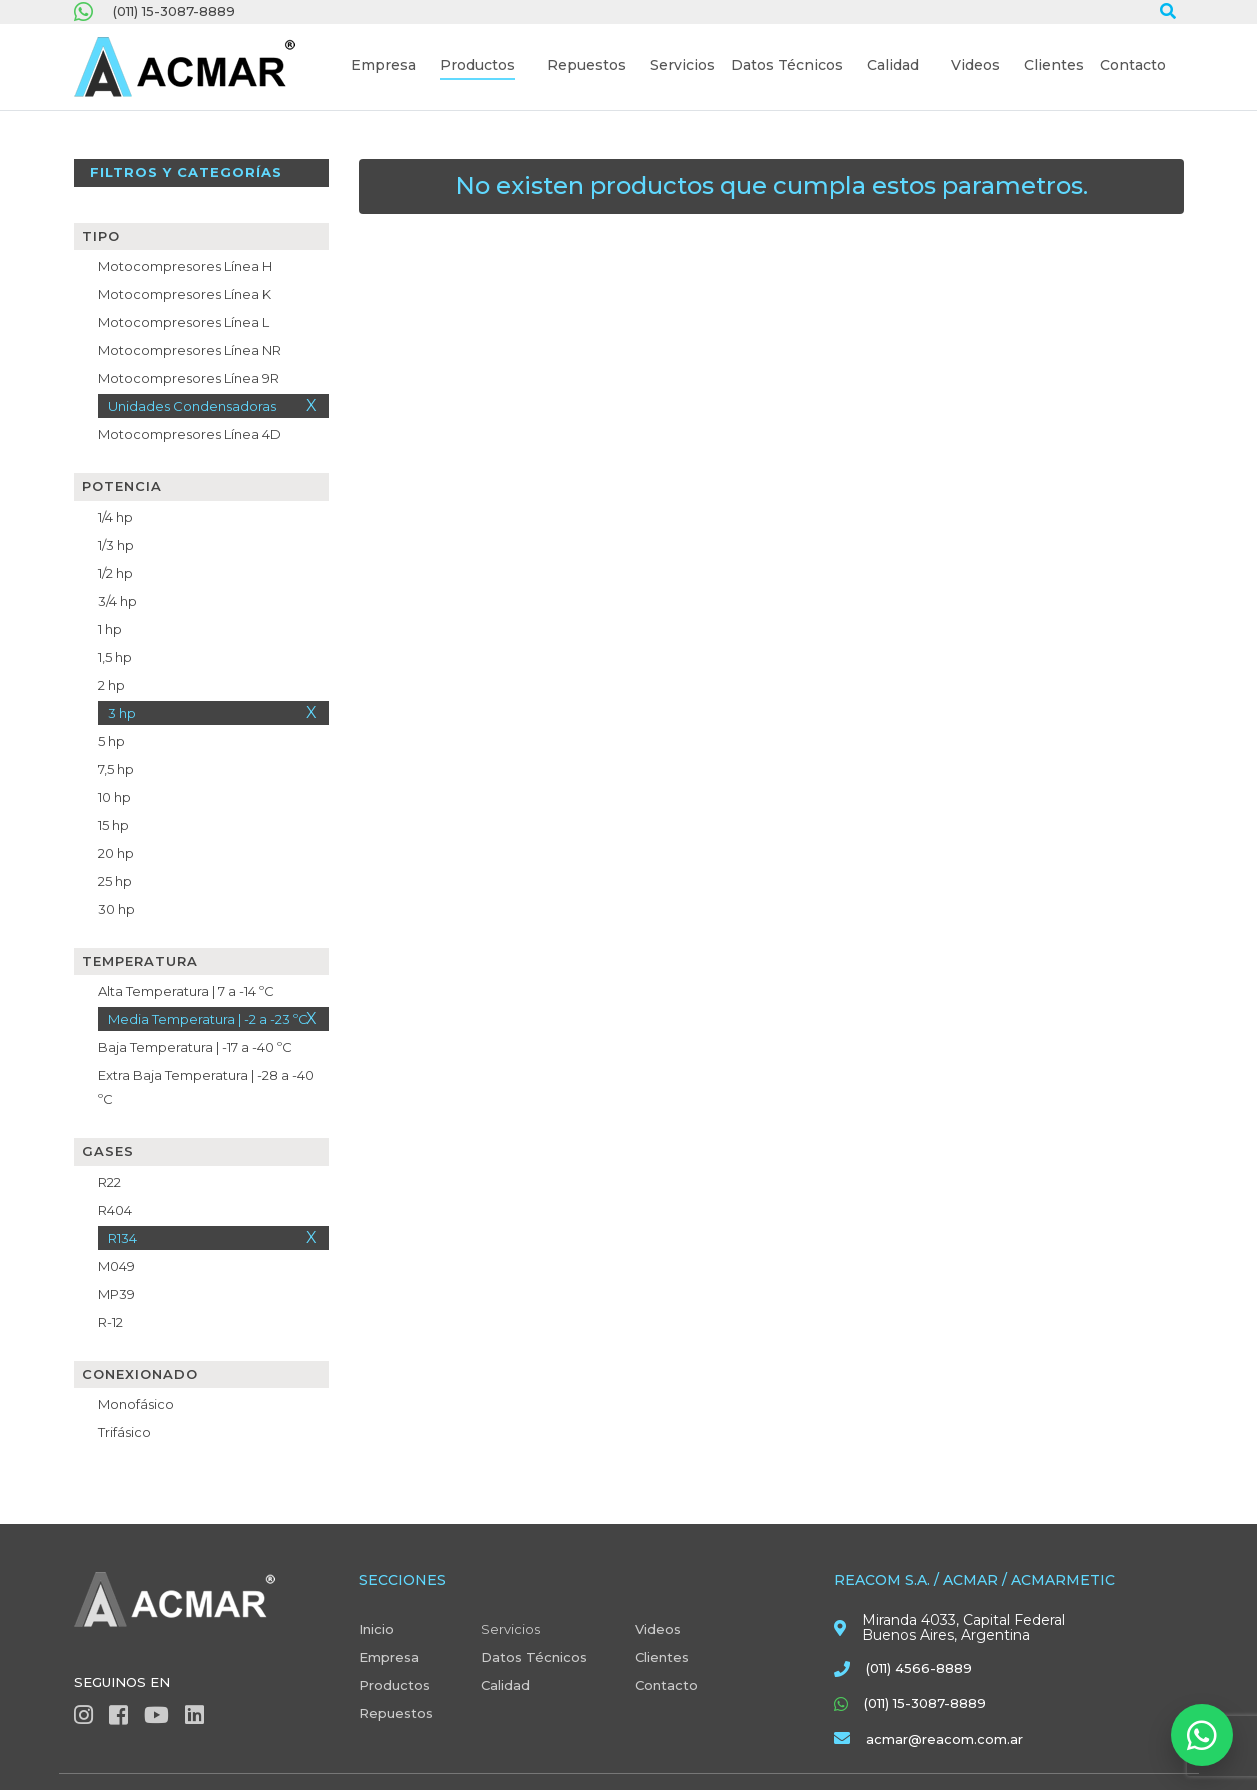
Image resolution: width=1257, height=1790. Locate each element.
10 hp (114, 797)
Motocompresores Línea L (183, 322)
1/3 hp (116, 545)
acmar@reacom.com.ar (944, 1739)
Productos (394, 1685)
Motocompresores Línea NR (189, 350)
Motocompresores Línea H (185, 266)
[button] (383, 67)
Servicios (510, 1629)
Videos (658, 1629)
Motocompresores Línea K (184, 294)
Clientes (662, 1657)
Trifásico (124, 1432)
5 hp (111, 741)
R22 (109, 1182)
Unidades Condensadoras (192, 406)
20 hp (116, 853)
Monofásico (136, 1404)
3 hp (122, 713)
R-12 (110, 1322)
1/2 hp (115, 573)
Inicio (376, 1629)
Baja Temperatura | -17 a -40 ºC (195, 1047)
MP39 (116, 1294)
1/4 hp (115, 517)
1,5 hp (115, 657)
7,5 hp (116, 769)
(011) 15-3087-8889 (174, 11)
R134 (122, 1238)
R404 (115, 1210)
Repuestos (396, 1713)
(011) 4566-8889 (919, 1668)
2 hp (111, 685)
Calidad (505, 1685)
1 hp (110, 629)
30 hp (116, 909)
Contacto (666, 1685)
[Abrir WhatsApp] (1202, 1735)
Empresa (389, 1657)
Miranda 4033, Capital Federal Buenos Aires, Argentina (963, 1628)
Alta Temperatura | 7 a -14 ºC (186, 991)
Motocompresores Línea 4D (189, 434)
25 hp (115, 881)
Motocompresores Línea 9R (188, 378)
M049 (116, 1266)
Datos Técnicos (534, 1657)
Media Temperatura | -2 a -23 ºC (208, 1019)
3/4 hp (117, 601)
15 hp (113, 825)
